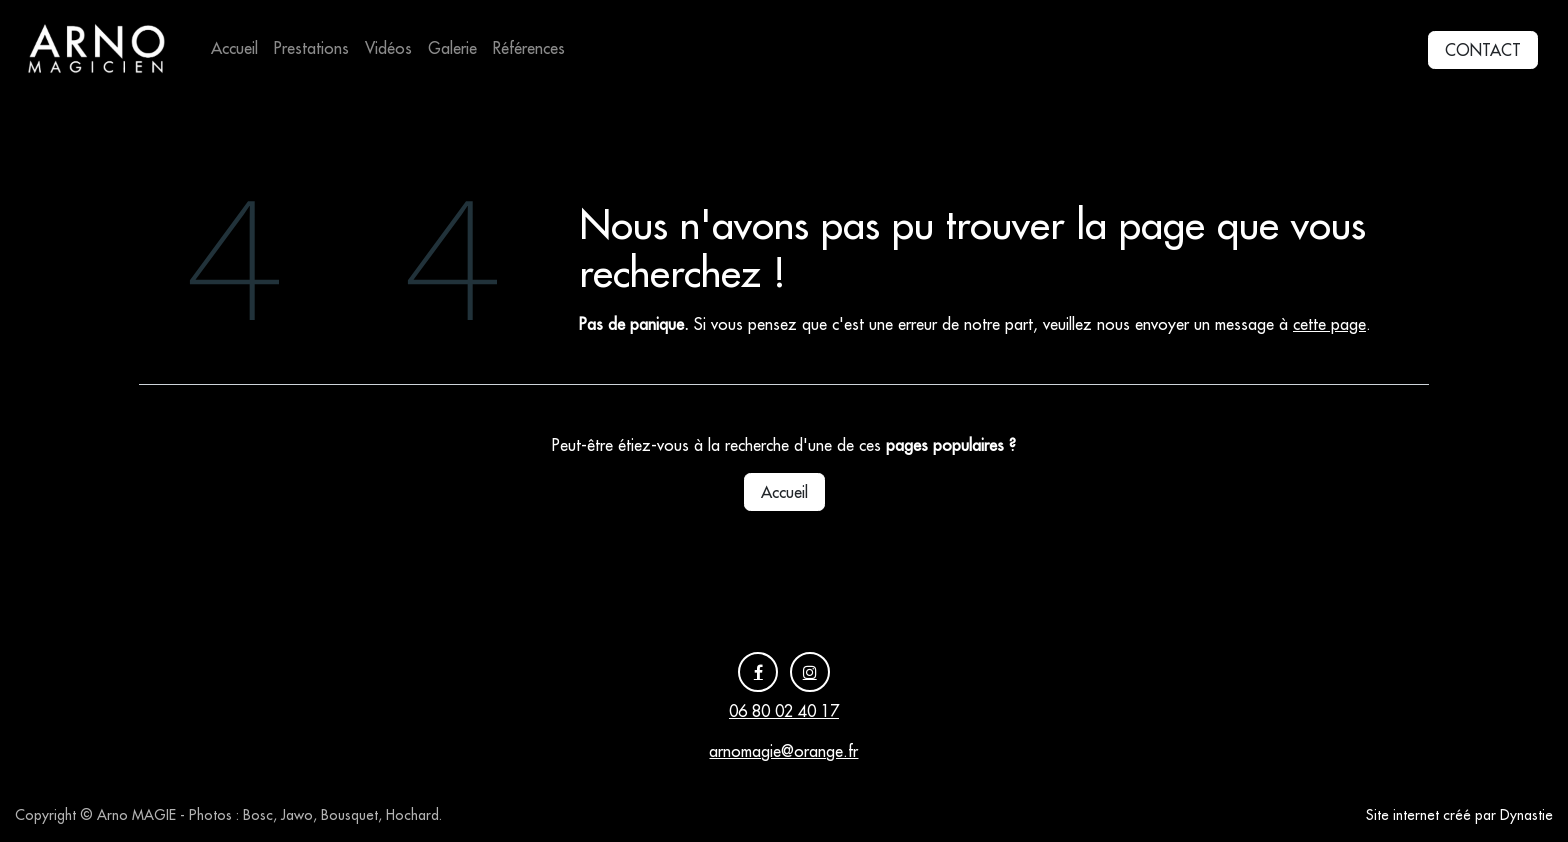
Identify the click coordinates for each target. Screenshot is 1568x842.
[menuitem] (234, 48)
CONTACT (1483, 50)
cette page (1329, 324)
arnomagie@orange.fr (783, 751)
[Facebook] (758, 672)
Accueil (784, 492)
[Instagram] (810, 672)
